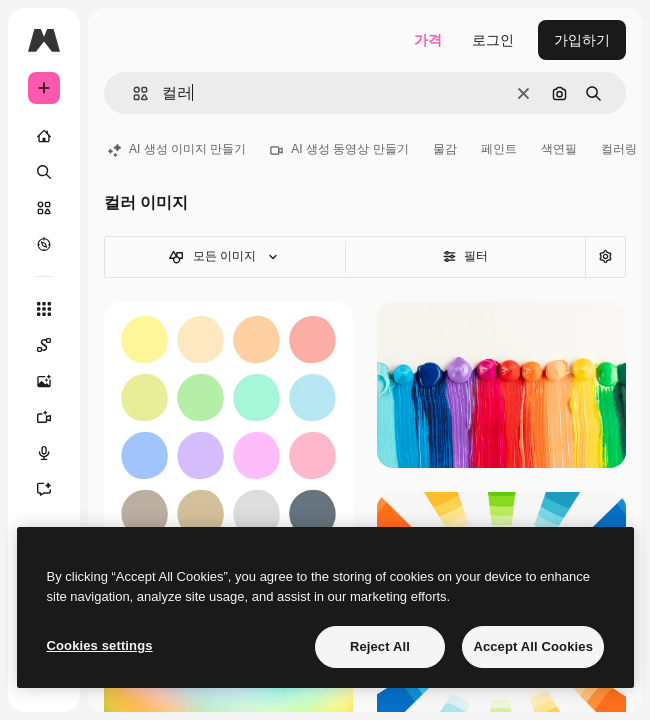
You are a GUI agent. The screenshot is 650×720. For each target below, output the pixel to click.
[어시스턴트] (54, 489)
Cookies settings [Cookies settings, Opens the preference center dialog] (100, 645)
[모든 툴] (44, 309)
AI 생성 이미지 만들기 (177, 149)
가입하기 (582, 40)
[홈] (44, 136)
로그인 (493, 40)
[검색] (44, 172)
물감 (445, 149)
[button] (132, 93)
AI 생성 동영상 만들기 (339, 149)
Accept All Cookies (533, 646)
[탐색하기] (44, 244)
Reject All (380, 646)
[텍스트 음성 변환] (54, 453)
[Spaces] (54, 345)
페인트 (499, 149)
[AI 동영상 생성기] (54, 417)
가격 (428, 40)
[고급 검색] (605, 257)
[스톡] (44, 208)
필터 (465, 256)
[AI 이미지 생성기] (54, 381)
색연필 (559, 149)
